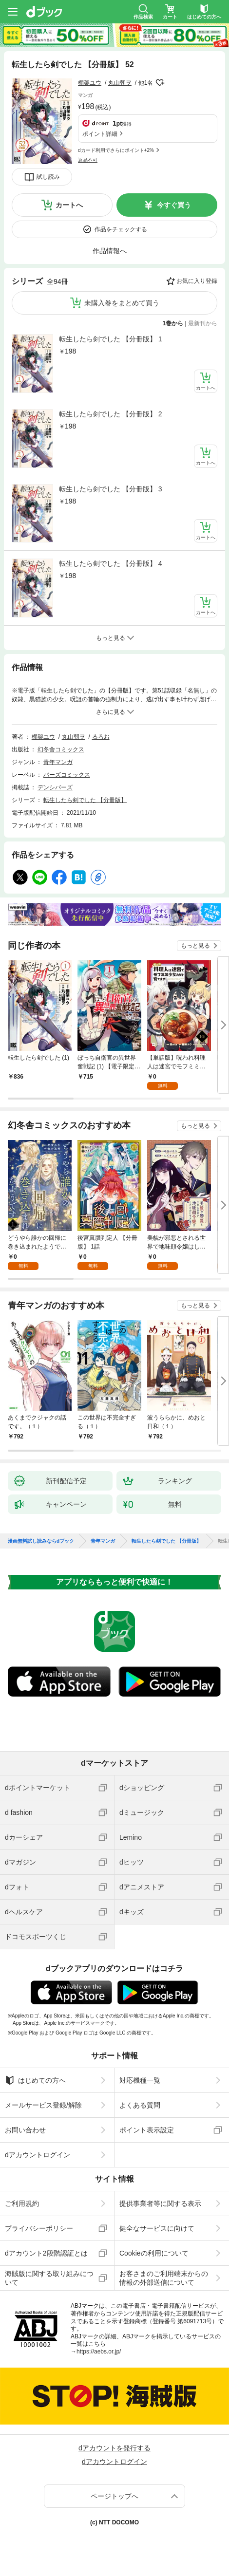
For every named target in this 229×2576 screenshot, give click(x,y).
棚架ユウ (89, 82)
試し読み (48, 176)
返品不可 (87, 160)
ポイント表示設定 (146, 2130)
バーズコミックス (66, 774)
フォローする (160, 83)
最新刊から (202, 323)
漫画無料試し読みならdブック (41, 1541)
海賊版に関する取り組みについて (49, 2278)
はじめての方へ (35, 2080)
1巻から (173, 323)
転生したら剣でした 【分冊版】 (85, 800)
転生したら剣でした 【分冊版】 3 (110, 489)
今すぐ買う (174, 205)
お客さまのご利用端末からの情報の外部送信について (163, 2278)
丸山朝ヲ (120, 82)
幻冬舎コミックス (61, 749)
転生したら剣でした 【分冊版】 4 (110, 563)
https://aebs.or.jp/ (98, 2351)
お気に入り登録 (196, 281)
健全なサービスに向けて (156, 2228)
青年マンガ (58, 762)
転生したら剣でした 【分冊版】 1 (110, 339)
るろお (101, 736)
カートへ (69, 205)
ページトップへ (114, 2496)
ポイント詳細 (99, 134)
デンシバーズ (55, 787)
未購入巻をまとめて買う (121, 303)
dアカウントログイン (37, 2155)
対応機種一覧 (139, 2080)
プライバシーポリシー (39, 2228)
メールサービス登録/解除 (43, 2105)
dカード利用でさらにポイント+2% (116, 150)
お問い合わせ (25, 2130)
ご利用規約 (22, 2203)
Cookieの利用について (154, 2253)
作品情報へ (110, 251)
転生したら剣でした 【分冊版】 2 (110, 414)
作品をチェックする (121, 229)
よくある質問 (139, 2105)
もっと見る (195, 945)
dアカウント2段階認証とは (46, 2253)
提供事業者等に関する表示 (160, 2203)
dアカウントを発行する (114, 2448)
